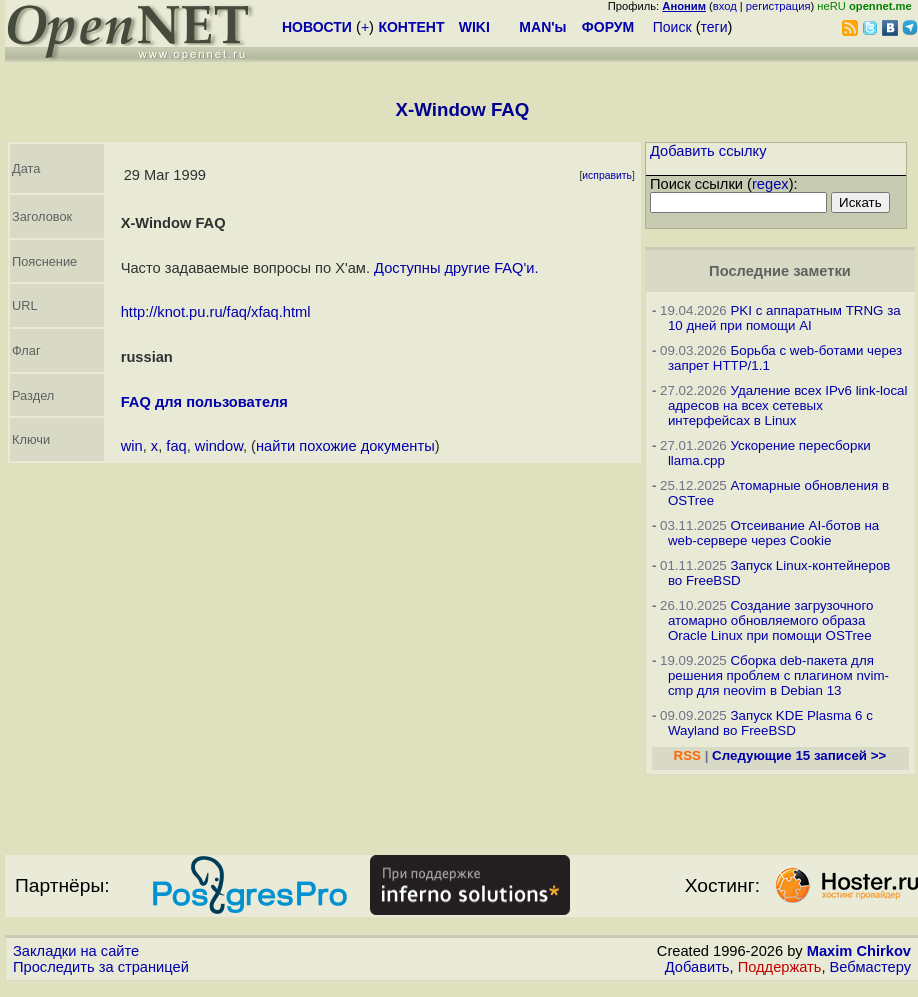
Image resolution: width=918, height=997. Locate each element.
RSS (687, 755)
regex (770, 184)
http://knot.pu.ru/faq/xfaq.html (216, 312)
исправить (607, 175)
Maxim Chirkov (859, 951)
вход (725, 6)
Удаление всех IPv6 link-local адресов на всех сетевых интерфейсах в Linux (788, 405)
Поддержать (780, 967)
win (132, 446)
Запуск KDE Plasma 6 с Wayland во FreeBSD (770, 723)
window (219, 446)
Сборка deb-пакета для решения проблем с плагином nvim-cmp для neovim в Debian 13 (778, 675)
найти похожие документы (345, 446)
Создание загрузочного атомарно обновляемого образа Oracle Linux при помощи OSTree (771, 620)
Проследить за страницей (101, 967)
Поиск (672, 27)
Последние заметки (780, 271)
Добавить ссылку (708, 151)
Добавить (697, 967)
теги (714, 27)
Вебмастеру (870, 967)
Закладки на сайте (76, 951)
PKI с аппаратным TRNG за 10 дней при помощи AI (784, 318)
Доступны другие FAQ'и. (456, 268)
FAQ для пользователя (204, 402)
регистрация (778, 6)
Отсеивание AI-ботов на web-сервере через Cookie (773, 533)
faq (176, 446)
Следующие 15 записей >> (799, 755)
